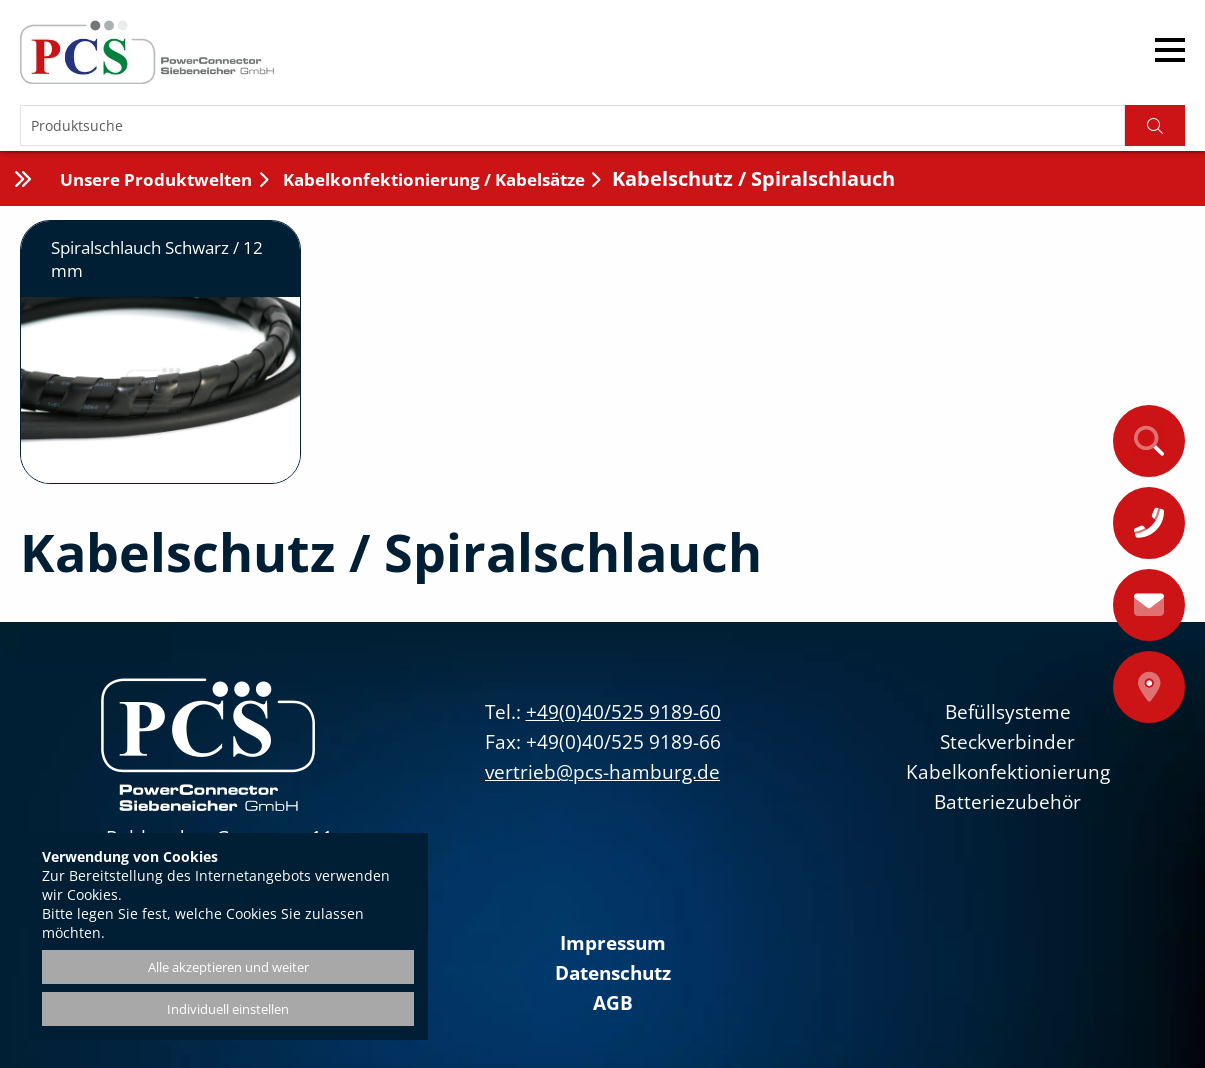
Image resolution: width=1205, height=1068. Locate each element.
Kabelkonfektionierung (1008, 772)
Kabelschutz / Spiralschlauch (753, 178)
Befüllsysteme (1008, 712)
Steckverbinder (1007, 742)
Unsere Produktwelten (156, 179)
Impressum (613, 943)
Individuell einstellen (228, 1009)
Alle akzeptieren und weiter (228, 967)
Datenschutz (613, 973)
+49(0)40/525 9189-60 (623, 712)
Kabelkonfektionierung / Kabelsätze (432, 179)
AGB (613, 1003)
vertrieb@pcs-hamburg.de (602, 772)
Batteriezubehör (1007, 802)
